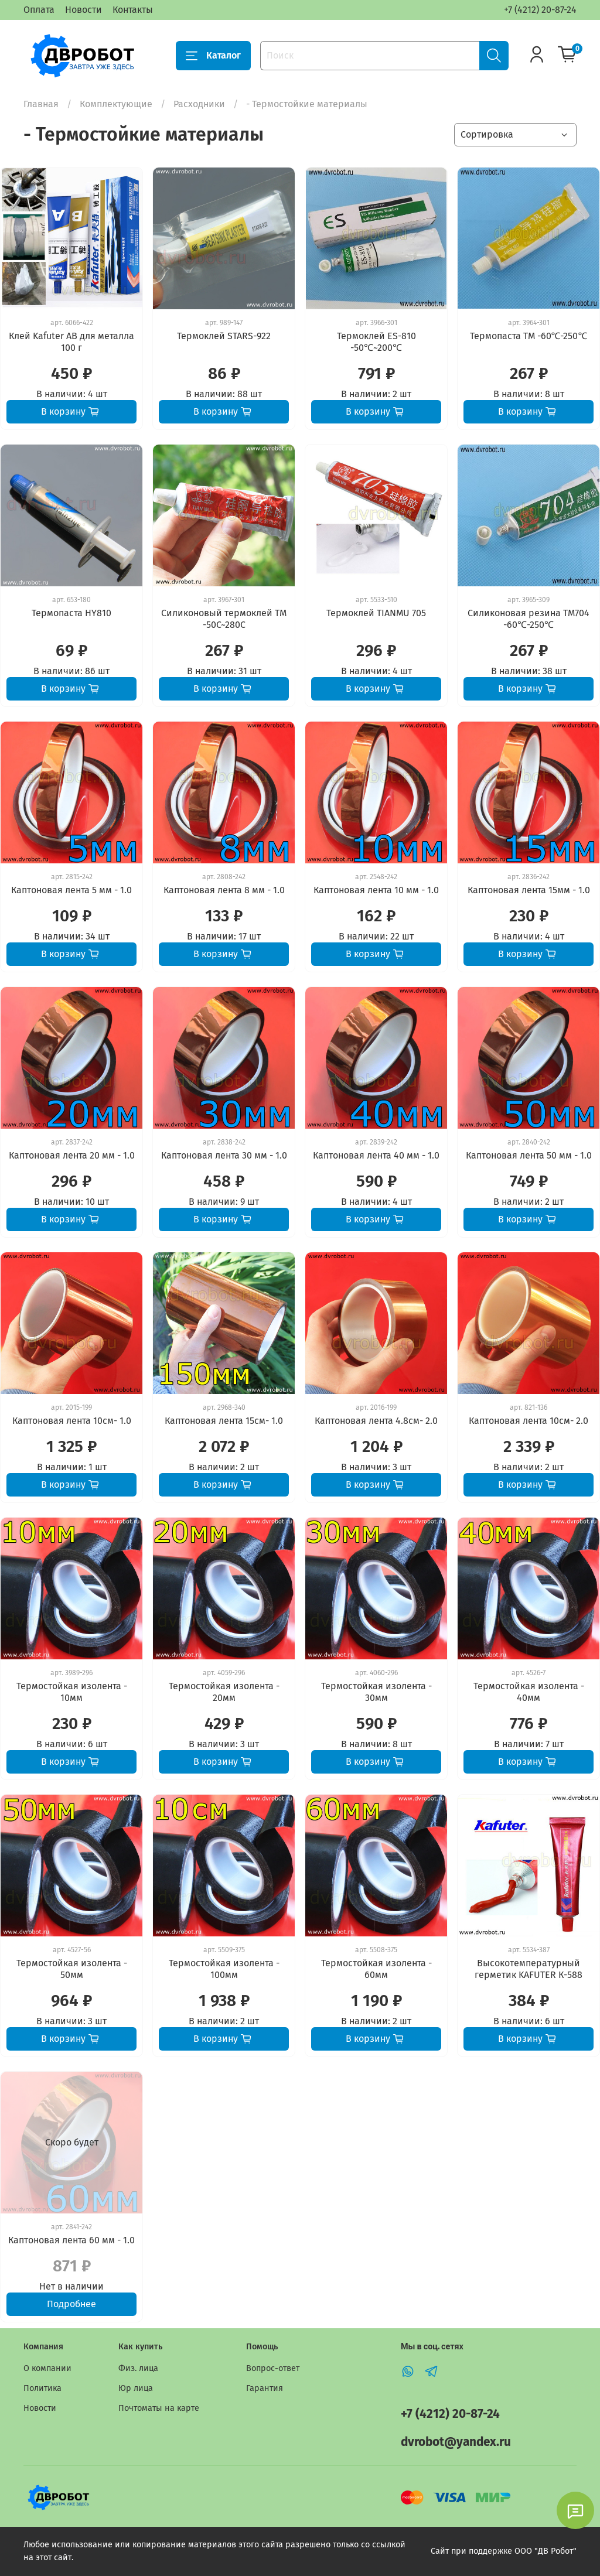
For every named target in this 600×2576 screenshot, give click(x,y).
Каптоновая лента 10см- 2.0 (528, 1420)
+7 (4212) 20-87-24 (540, 9)
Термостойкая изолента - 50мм (71, 1968)
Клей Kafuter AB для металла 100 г (71, 341)
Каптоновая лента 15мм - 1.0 (529, 890)
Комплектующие (116, 104)
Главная (41, 104)
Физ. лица (138, 2368)
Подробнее (71, 2303)
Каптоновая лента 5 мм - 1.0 (71, 890)
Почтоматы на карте (158, 2408)
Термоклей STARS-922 (224, 335)
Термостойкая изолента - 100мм (224, 1968)
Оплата (38, 9)
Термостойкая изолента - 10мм (71, 1691)
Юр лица (135, 2388)
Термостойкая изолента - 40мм (528, 1691)
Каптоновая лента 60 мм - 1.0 (71, 2240)
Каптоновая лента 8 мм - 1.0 (224, 890)
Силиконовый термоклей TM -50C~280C (224, 618)
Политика (42, 2388)
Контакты (132, 9)
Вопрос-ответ (272, 2368)
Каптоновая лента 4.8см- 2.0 (376, 1420)
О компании (47, 2368)
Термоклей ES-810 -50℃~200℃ (376, 341)
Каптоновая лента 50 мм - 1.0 (529, 1155)
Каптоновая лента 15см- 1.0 (224, 1420)
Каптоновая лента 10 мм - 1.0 (376, 890)
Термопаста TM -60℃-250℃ (529, 335)
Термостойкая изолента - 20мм (224, 1691)
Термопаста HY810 (71, 613)
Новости (83, 9)
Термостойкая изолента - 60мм (376, 1968)
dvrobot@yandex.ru (456, 2442)
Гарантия (264, 2388)
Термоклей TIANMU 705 (376, 613)
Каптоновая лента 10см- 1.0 (71, 1420)
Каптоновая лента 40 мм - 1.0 (376, 1155)
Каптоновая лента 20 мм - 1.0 (72, 1155)
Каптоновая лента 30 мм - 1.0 (224, 1155)
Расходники (199, 104)
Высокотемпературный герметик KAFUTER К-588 (528, 1968)
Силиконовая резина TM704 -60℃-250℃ (528, 618)
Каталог (213, 56)
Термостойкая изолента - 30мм (376, 1691)
